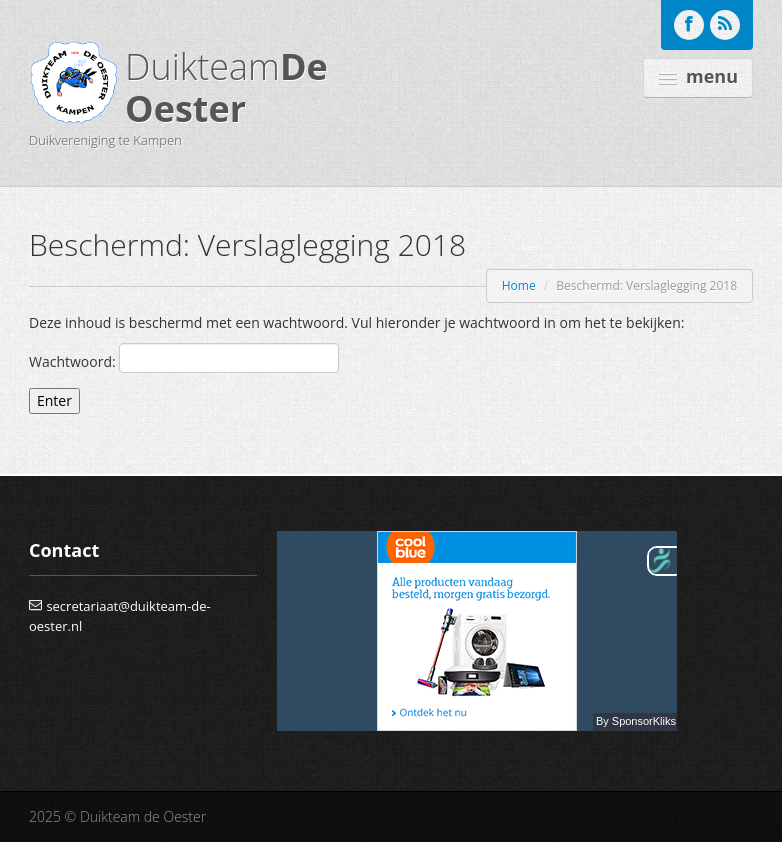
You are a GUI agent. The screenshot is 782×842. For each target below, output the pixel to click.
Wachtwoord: (184, 358)
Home (519, 285)
